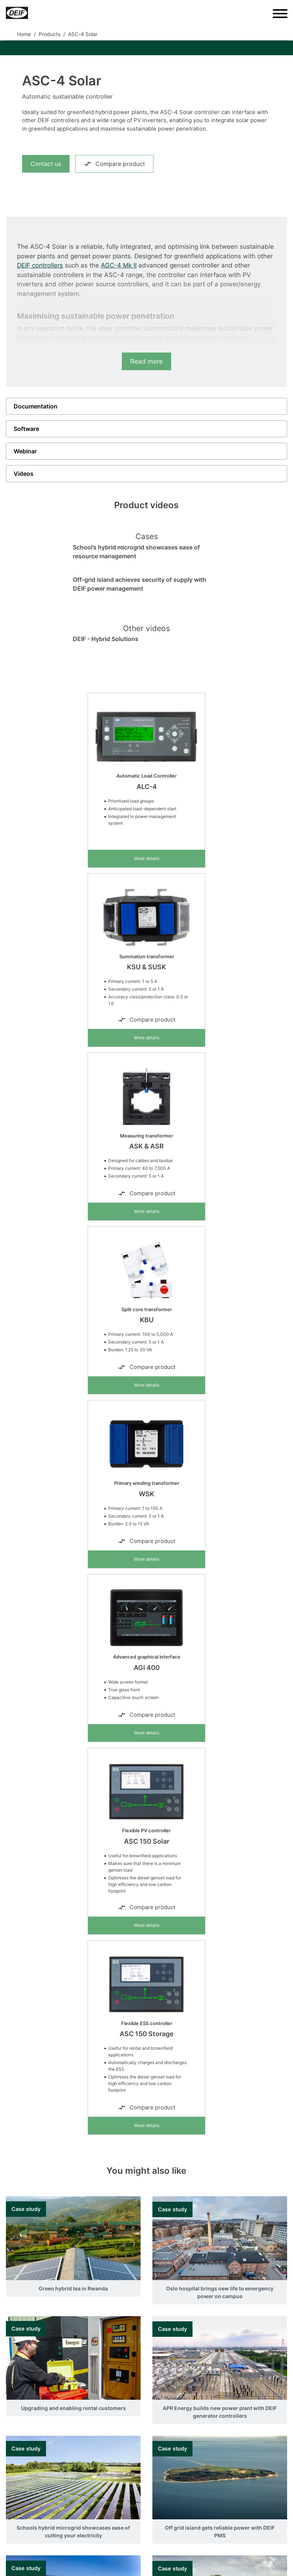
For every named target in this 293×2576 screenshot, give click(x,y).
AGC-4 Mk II (119, 265)
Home (24, 34)
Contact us (46, 163)
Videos (23, 473)
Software (26, 428)
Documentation (35, 406)
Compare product (114, 164)
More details (146, 858)
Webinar (25, 451)
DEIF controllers (40, 265)
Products (49, 34)
